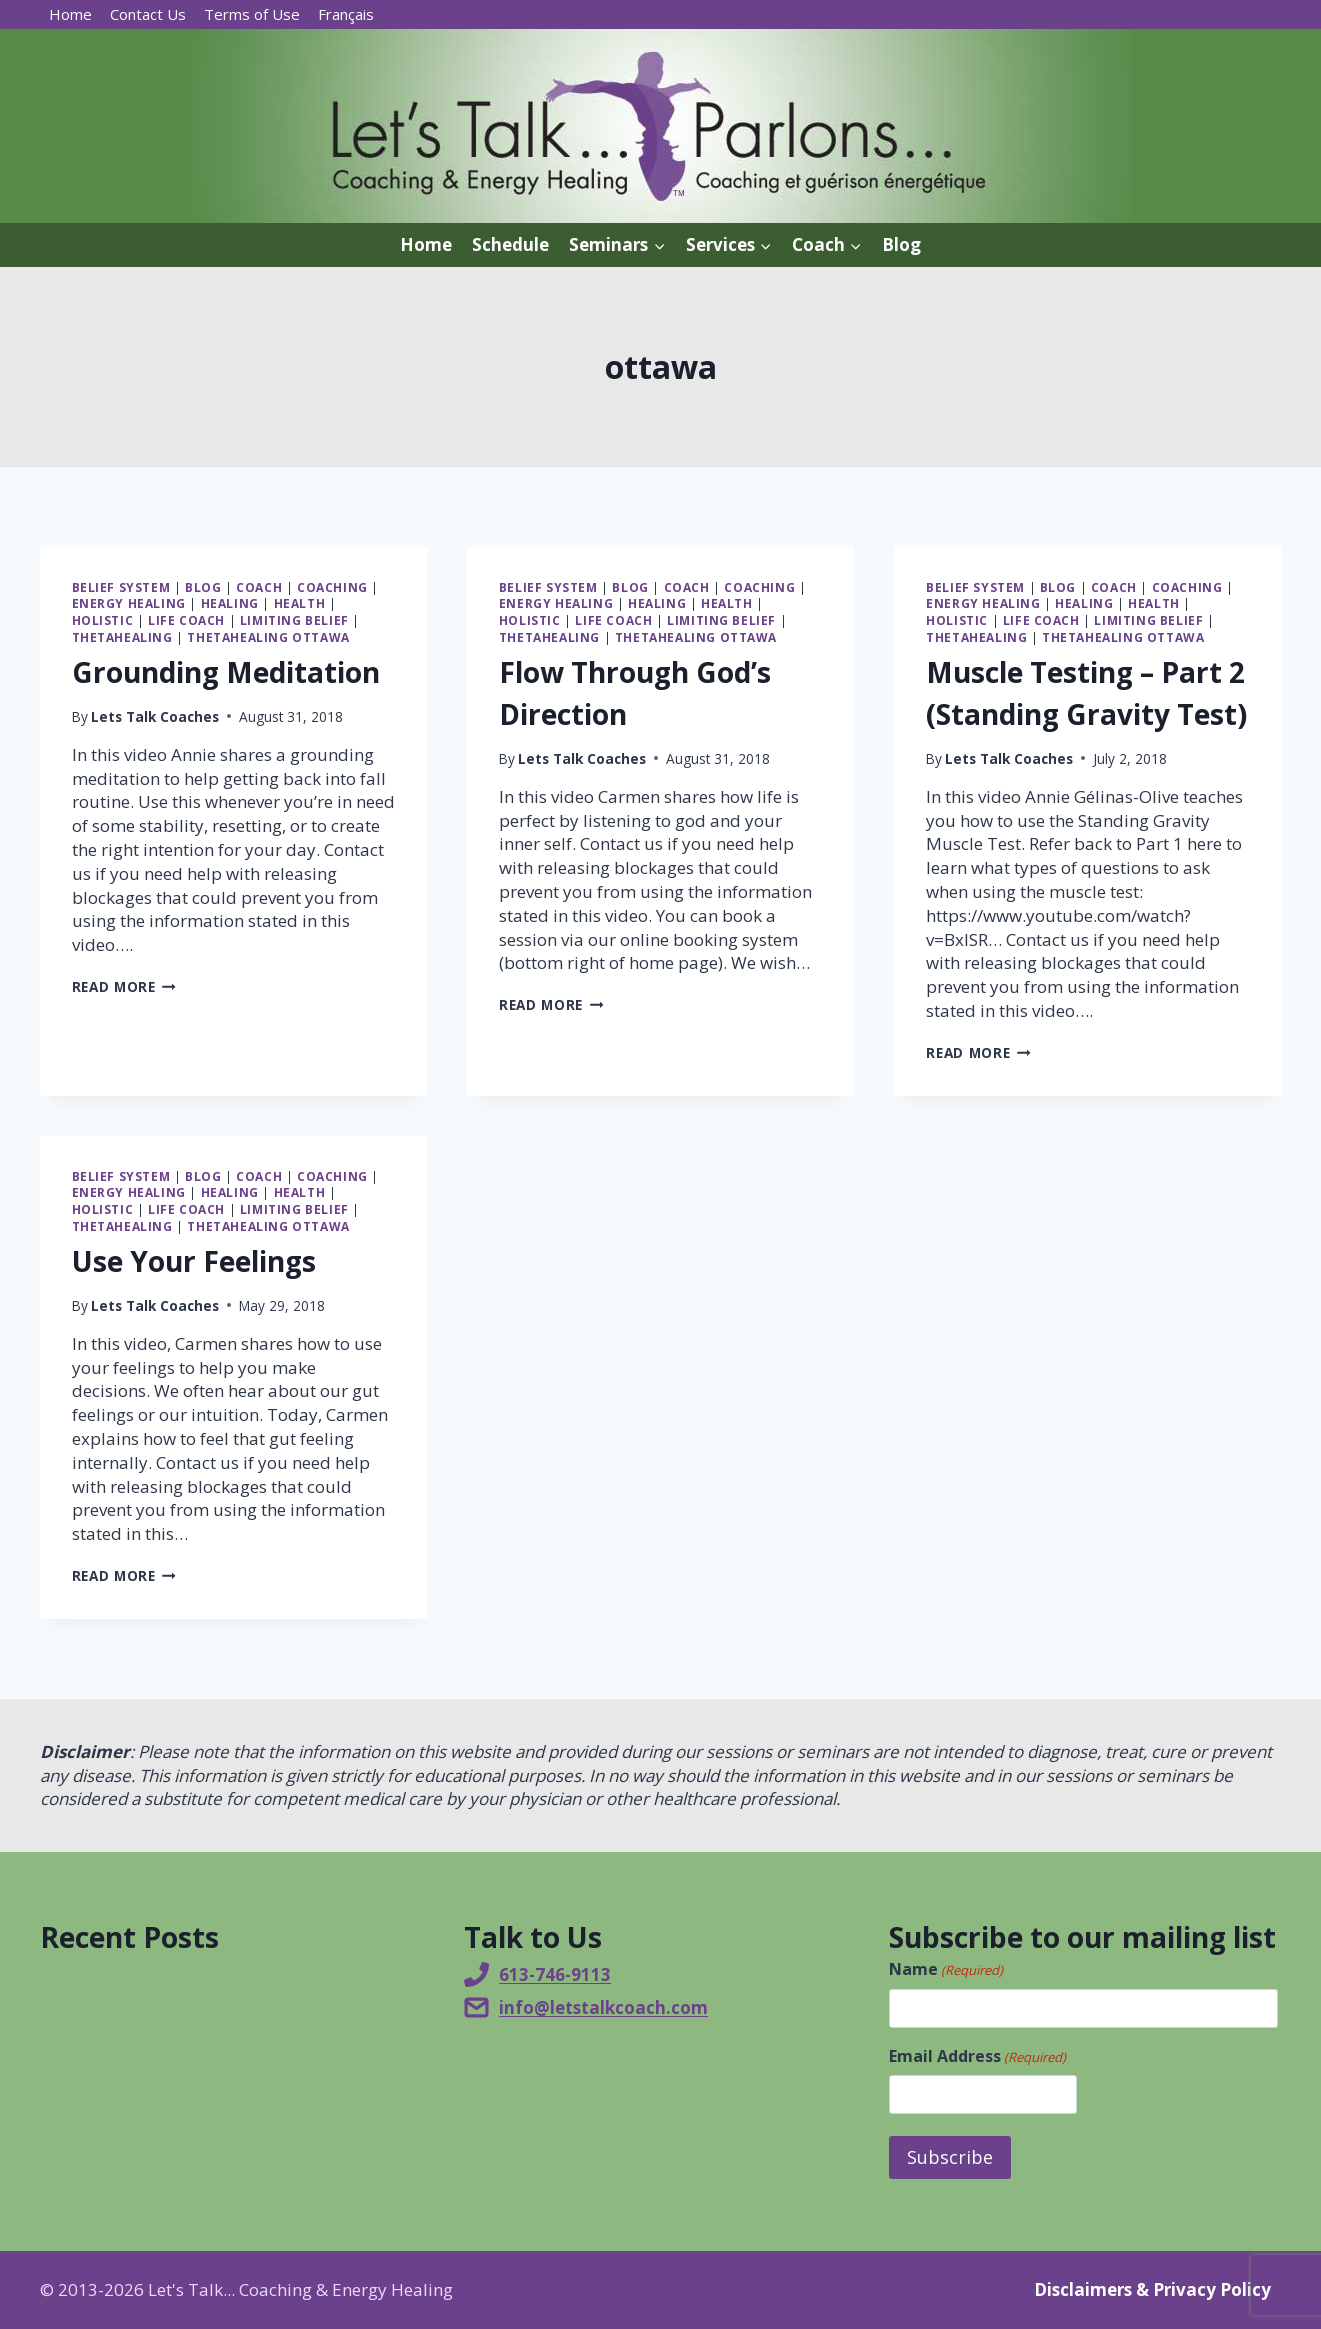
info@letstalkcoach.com (603, 2007)
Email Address (977, 2056)
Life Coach (186, 620)
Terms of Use (252, 14)
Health (300, 603)
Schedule (510, 244)
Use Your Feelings (194, 1261)
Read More (124, 986)
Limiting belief (294, 620)
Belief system (121, 587)
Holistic (103, 620)
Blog (901, 244)
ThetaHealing (122, 637)
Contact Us (148, 14)
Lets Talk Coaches (155, 716)
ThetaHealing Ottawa (268, 637)
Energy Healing (129, 603)
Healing (230, 603)
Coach (259, 587)
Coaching (332, 587)
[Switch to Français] (346, 14)
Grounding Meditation (226, 672)
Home (70, 14)
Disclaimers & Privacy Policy (1152, 2289)
